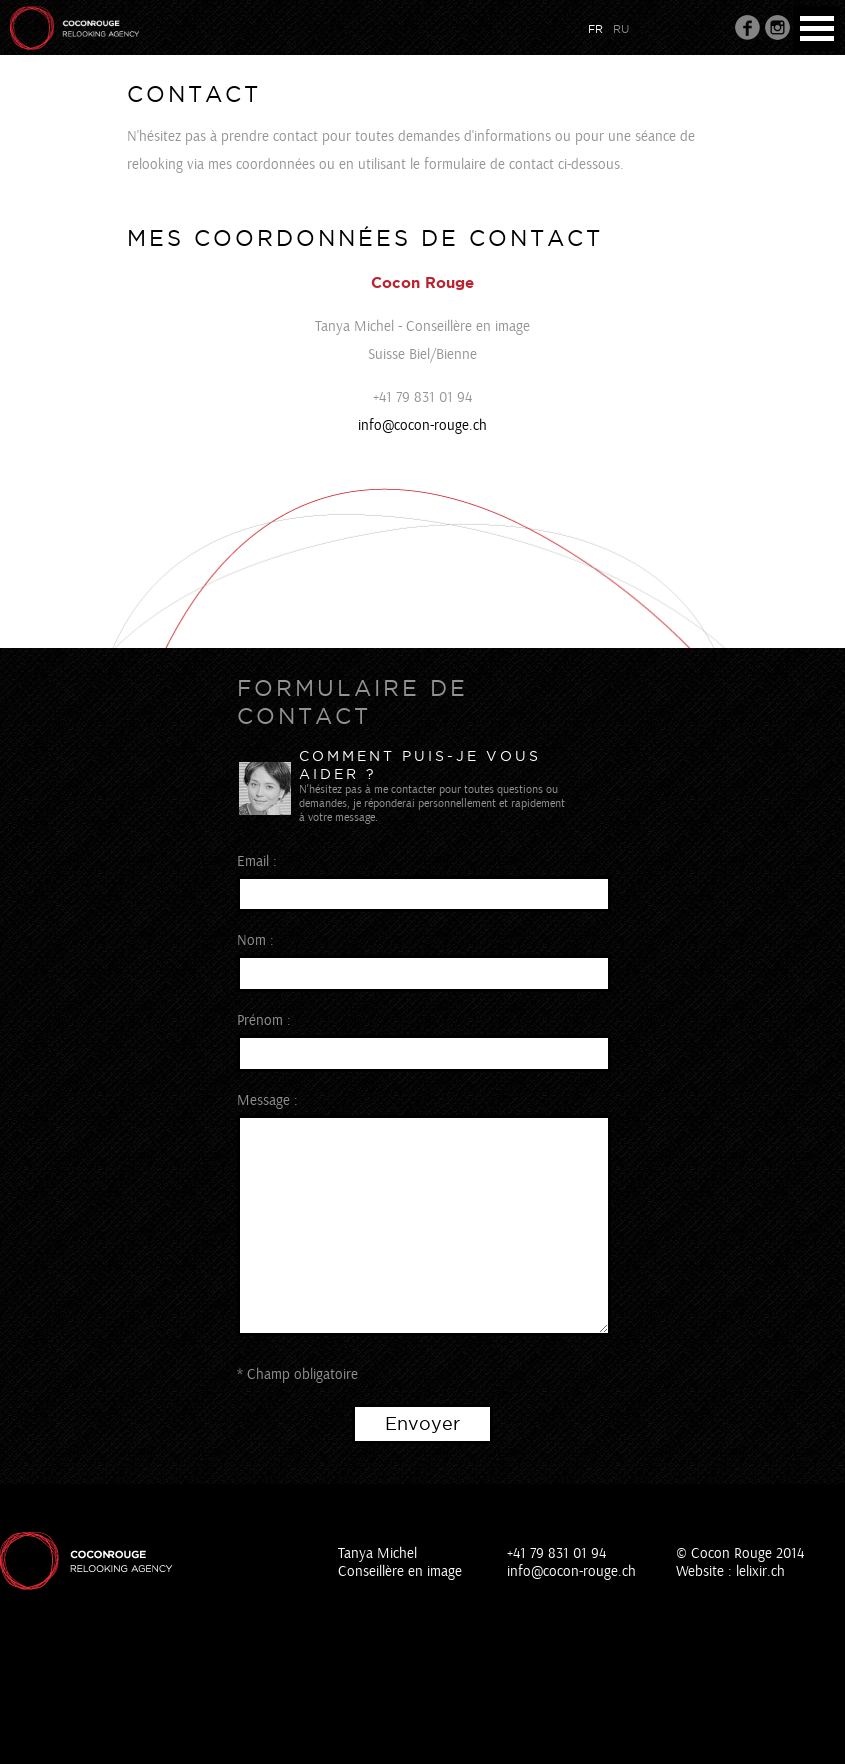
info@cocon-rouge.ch (422, 425)
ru (621, 29)
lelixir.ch (760, 1571)
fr (595, 29)
